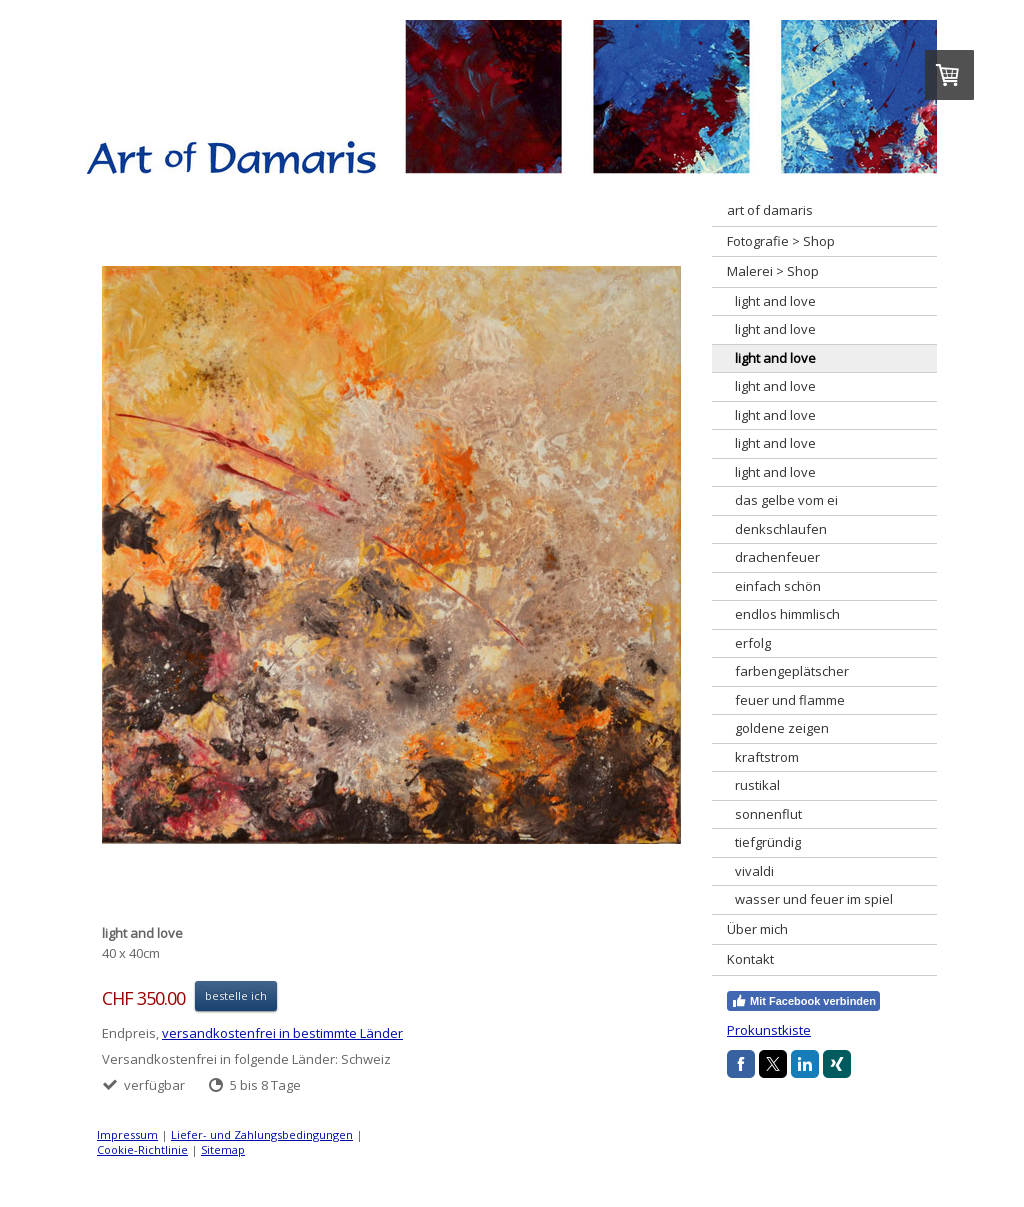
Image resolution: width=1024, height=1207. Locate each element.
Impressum (127, 1134)
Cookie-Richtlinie (142, 1149)
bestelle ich (236, 995)
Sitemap (223, 1149)
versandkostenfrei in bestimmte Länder (282, 1033)
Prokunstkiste (769, 1030)
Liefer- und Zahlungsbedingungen (262, 1134)
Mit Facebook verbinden (803, 1001)
